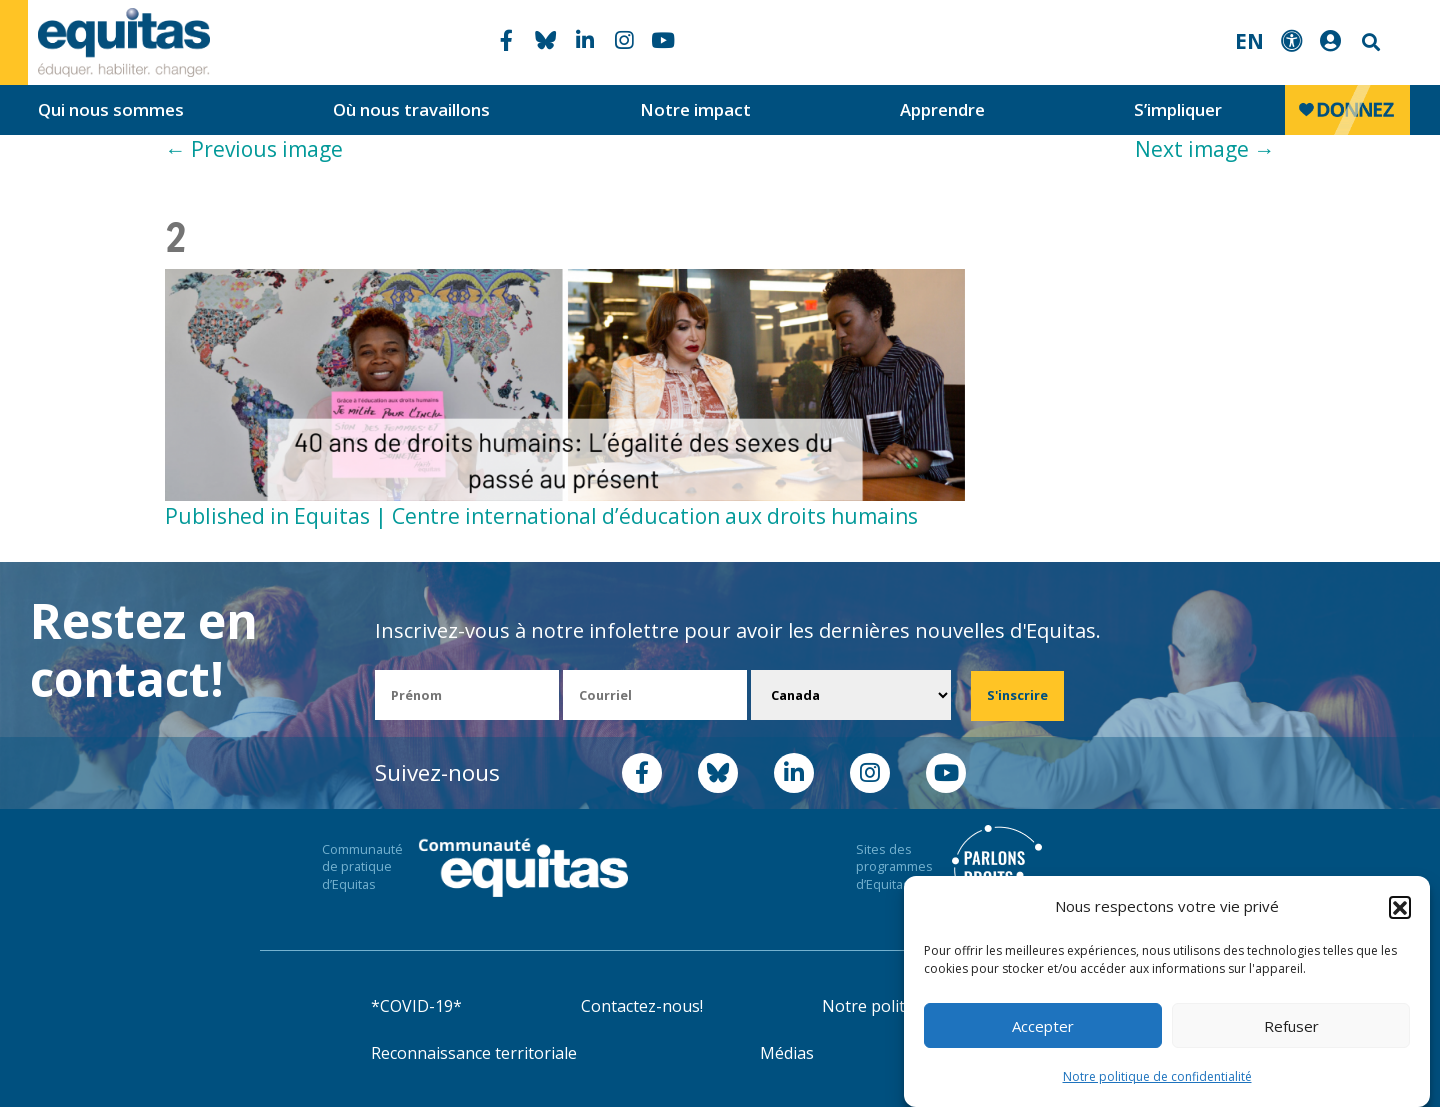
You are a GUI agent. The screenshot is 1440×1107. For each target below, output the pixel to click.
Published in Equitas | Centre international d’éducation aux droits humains (541, 516)
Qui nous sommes (111, 109)
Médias (787, 1053)
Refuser (1291, 1026)
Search (1369, 42)
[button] (1400, 907)
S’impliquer (1178, 109)
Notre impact (695, 109)
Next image (1205, 149)
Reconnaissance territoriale (474, 1053)
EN (1249, 41)
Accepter (1043, 1026)
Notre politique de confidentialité (1157, 1076)
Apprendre (942, 109)
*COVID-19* (416, 1006)
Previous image (254, 149)
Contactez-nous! (642, 1006)
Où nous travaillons (411, 109)
